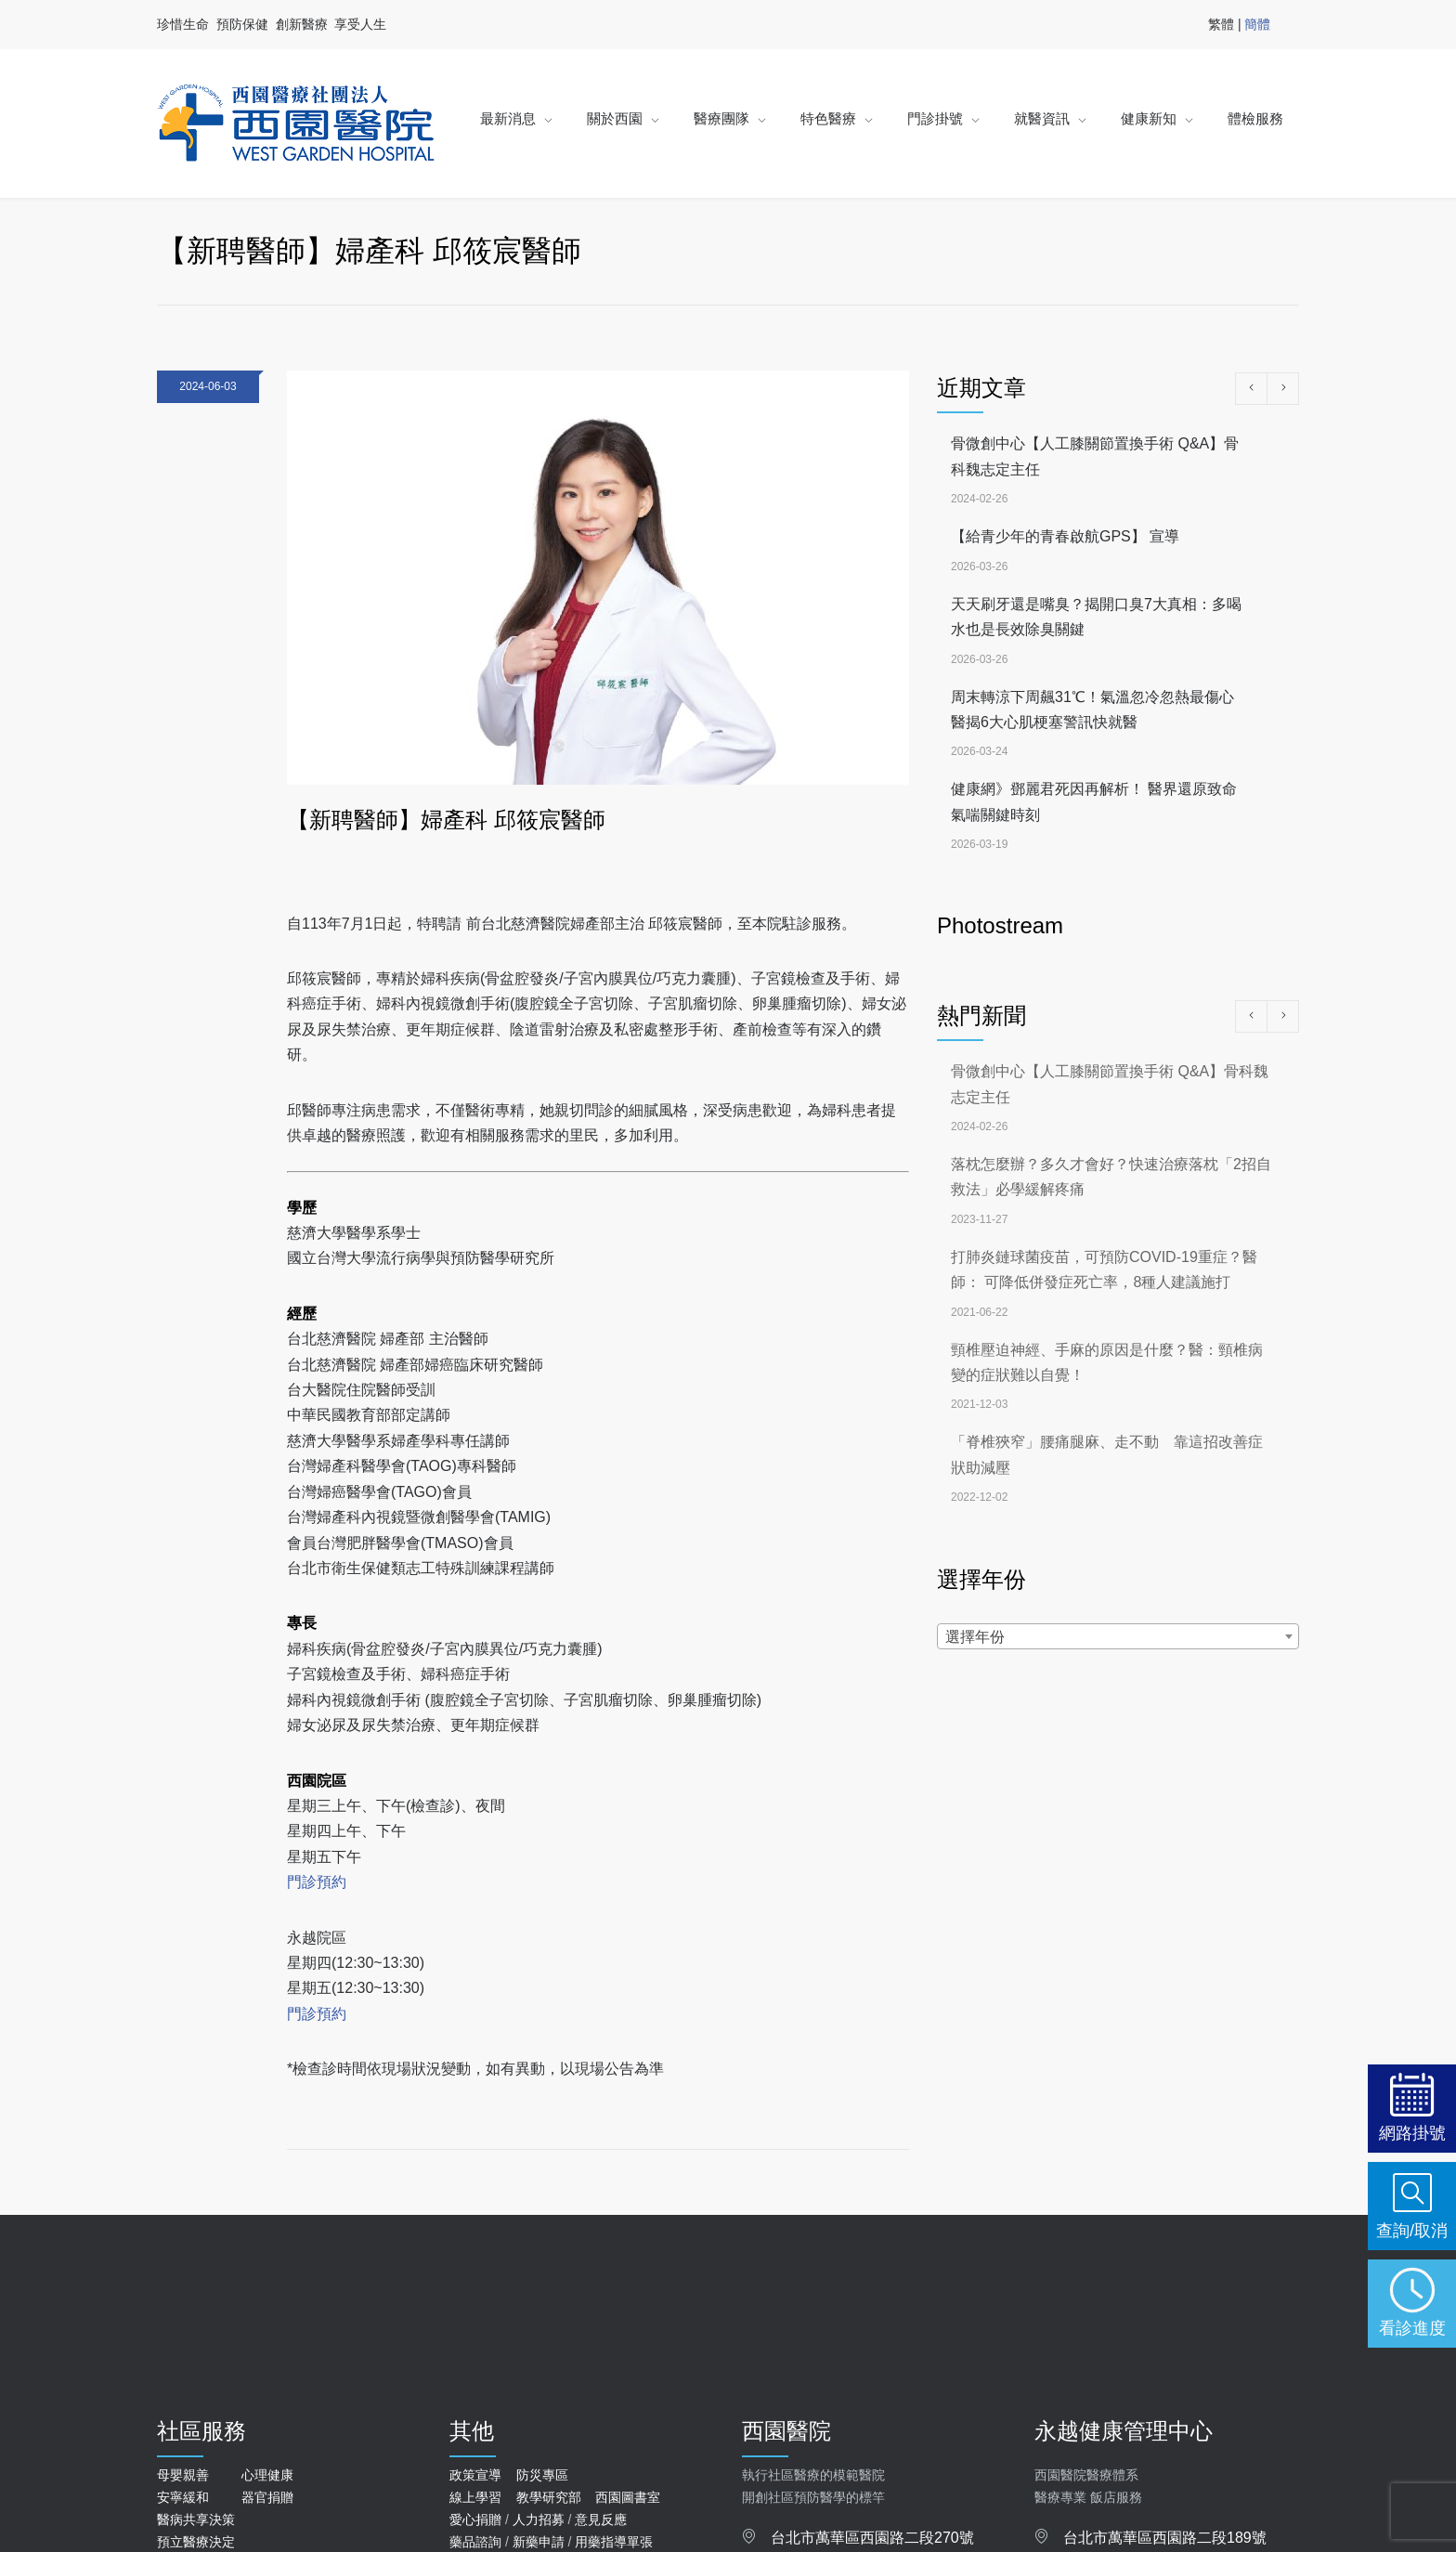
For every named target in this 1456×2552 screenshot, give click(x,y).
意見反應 (601, 2519)
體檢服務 (1255, 118)
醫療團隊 (721, 118)
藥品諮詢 (475, 2541)
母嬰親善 (183, 2474)
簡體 (1257, 24)
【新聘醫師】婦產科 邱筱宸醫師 (446, 819)
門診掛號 (935, 118)
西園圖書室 (627, 2497)
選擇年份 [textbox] (975, 1637)
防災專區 (542, 2474)
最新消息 (508, 118)
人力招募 (539, 2519)
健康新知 (1148, 118)
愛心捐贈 (475, 2519)
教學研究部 (548, 2497)
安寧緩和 (183, 2497)
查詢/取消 (1412, 2230)
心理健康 (267, 2474)
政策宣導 (475, 2474)
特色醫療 (828, 118)
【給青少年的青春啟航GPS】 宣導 (1065, 536)
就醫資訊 (1042, 118)
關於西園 (615, 118)
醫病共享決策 (196, 2519)
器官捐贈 (267, 2497)
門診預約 (316, 1882)
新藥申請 (539, 2541)
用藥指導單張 (614, 2541)
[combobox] (1118, 1636)
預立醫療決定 (196, 2541)
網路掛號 (1412, 2132)
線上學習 (475, 2497)
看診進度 (1412, 2327)
